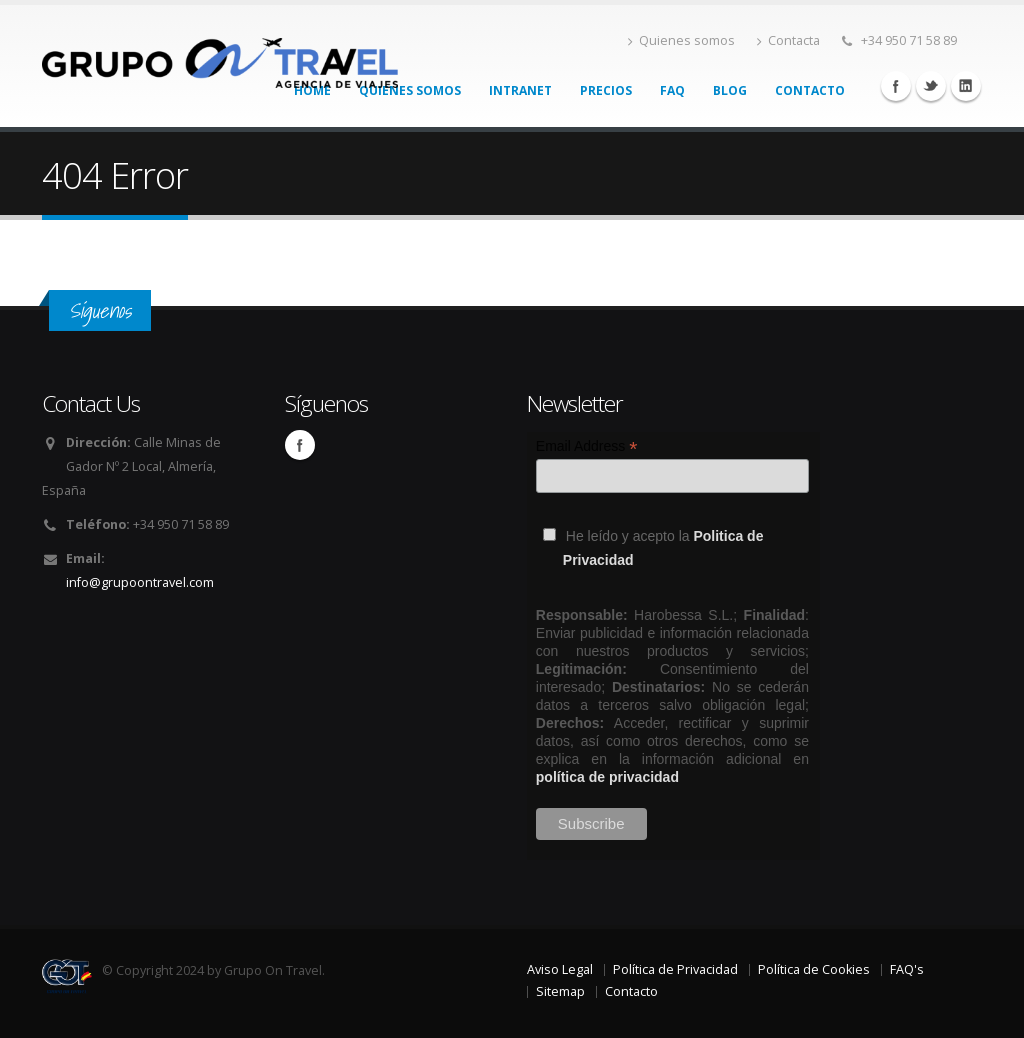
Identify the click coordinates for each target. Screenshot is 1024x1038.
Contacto (810, 90)
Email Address (587, 446)
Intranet (520, 90)
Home (312, 90)
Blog (730, 90)
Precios (606, 90)
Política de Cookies (814, 969)
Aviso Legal (560, 969)
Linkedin (966, 86)
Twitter (931, 86)
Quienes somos (681, 40)
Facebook (896, 86)
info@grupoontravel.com (140, 582)
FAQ (672, 90)
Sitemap (560, 991)
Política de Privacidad (675, 969)
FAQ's (907, 969)
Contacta (788, 40)
